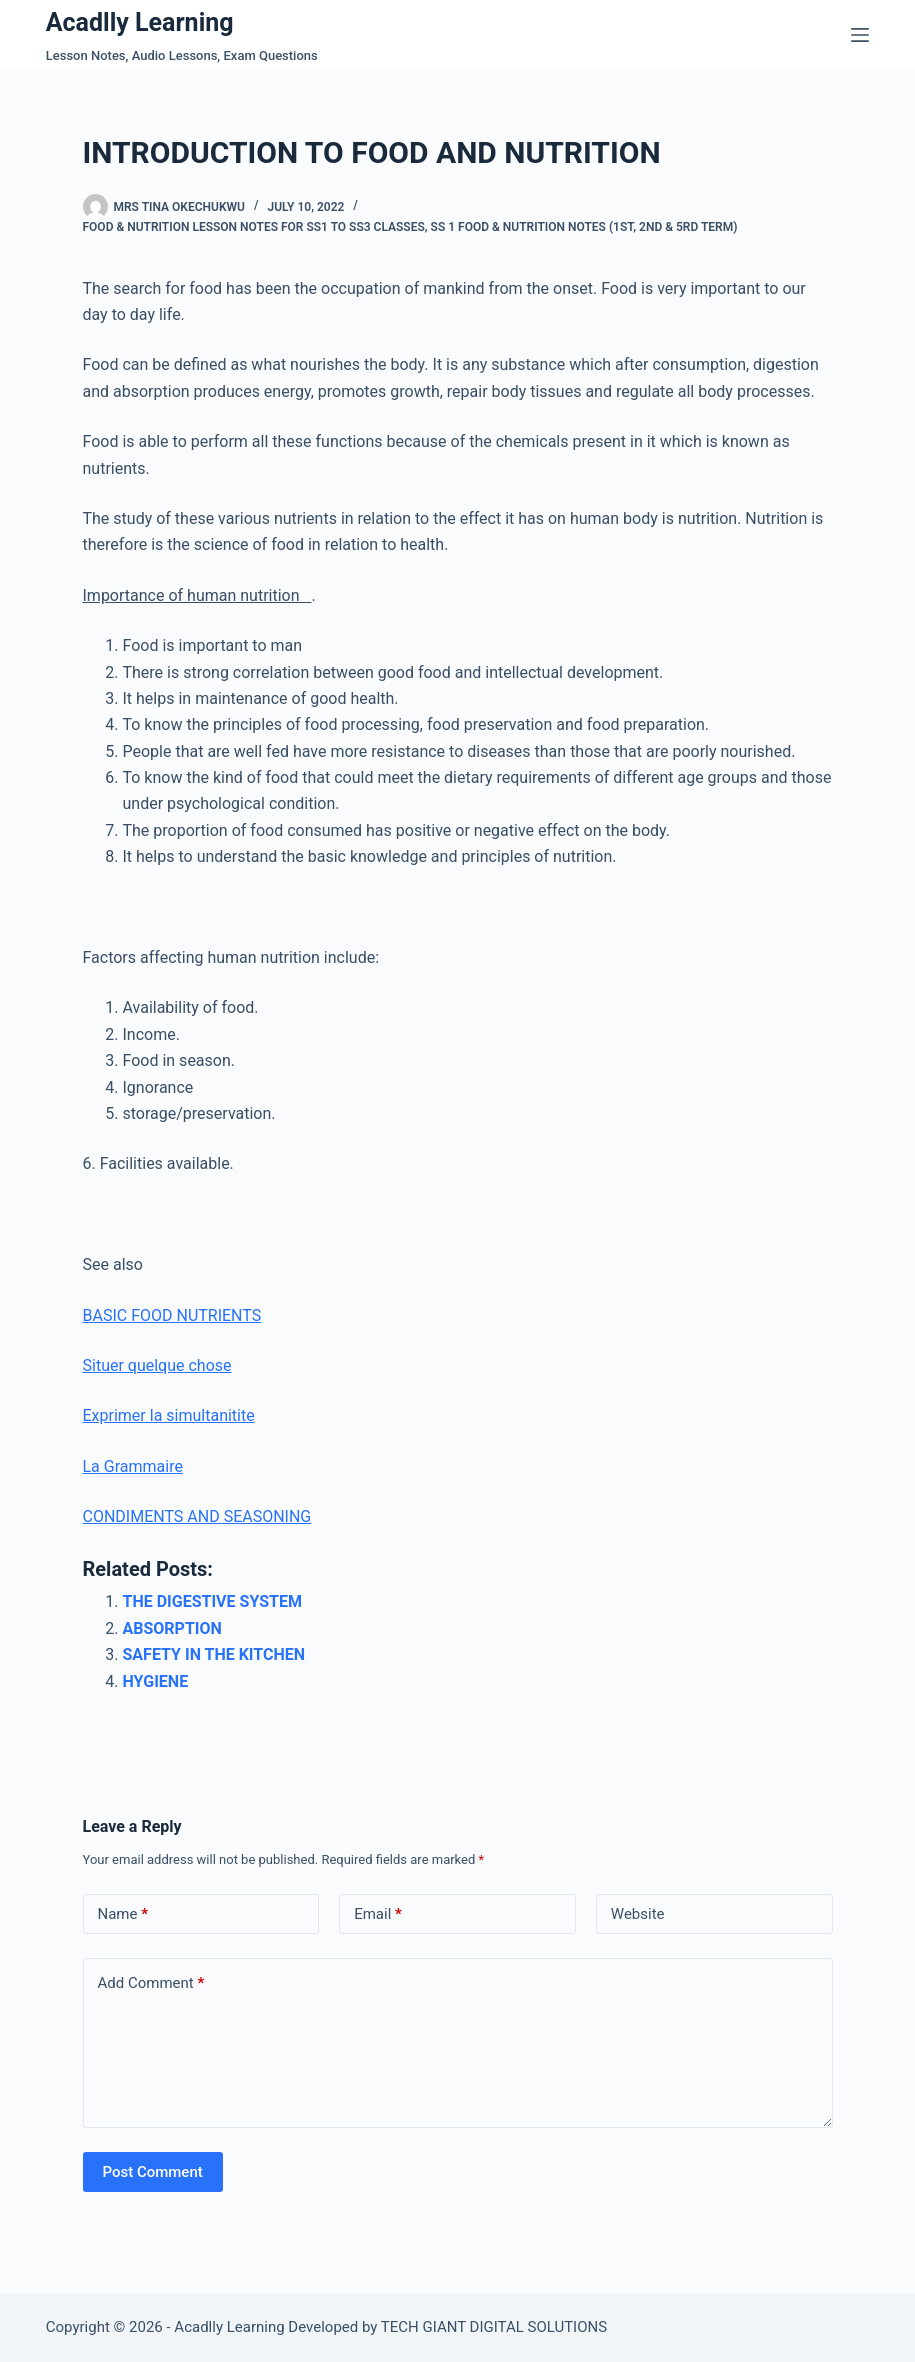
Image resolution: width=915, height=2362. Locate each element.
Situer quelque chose (157, 1365)
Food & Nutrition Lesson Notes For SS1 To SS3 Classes (254, 227)
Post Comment (153, 2172)
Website (638, 1914)
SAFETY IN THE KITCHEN (214, 1654)
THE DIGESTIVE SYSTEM (212, 1601)
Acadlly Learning (140, 22)
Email (378, 1914)
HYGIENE (156, 1681)
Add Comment (151, 1983)
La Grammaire (133, 1466)
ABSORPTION (172, 1628)
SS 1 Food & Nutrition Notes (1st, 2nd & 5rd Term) (584, 227)
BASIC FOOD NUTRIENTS (172, 1315)
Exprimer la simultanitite (169, 1415)
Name (123, 1914)
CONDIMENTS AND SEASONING (197, 1516)
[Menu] (860, 35)
